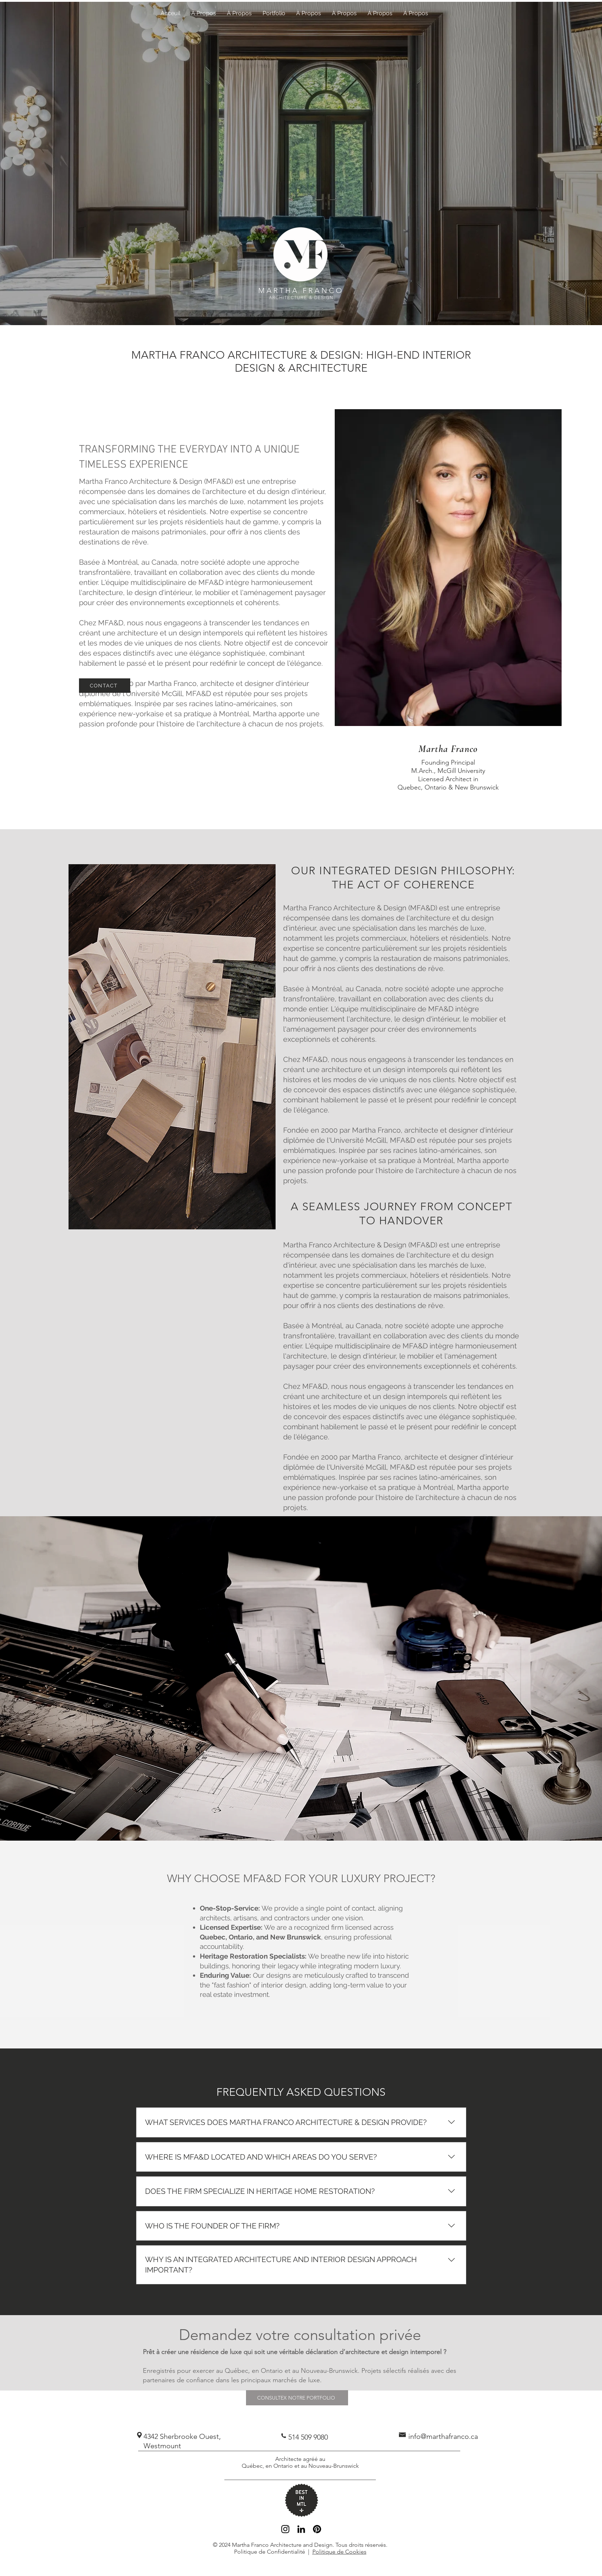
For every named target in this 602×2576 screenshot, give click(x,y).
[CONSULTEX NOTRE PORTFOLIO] (297, 2397)
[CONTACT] (104, 685)
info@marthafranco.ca (443, 2436)
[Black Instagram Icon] (285, 2529)
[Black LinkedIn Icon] (301, 2529)
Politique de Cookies (339, 2551)
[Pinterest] (317, 2529)
